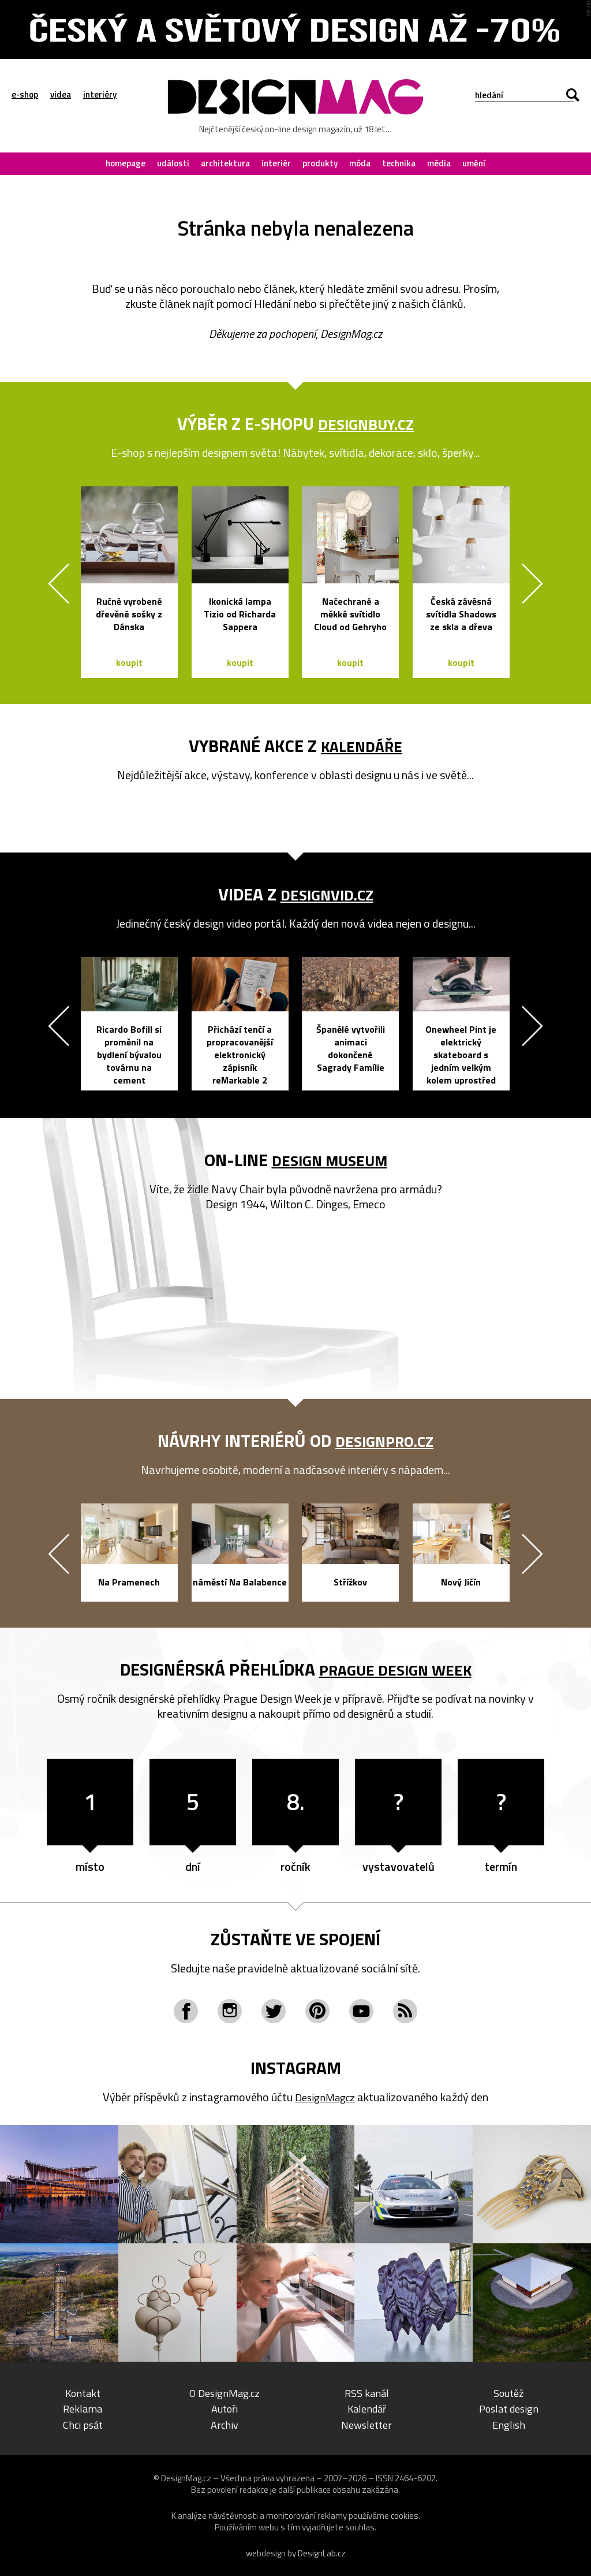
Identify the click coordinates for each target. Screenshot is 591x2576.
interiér (276, 163)
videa (60, 94)
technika (399, 163)
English (509, 2424)
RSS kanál (366, 2393)
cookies (404, 2515)
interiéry (100, 94)
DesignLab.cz (322, 2552)
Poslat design (508, 2408)
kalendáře (361, 745)
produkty (320, 163)
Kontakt (83, 2393)
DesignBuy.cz (366, 423)
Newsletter (366, 2424)
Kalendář (366, 2408)
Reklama (82, 2408)
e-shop (25, 94)
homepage (125, 163)
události (173, 163)
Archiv (225, 2424)
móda (360, 163)
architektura (225, 163)
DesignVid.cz (327, 894)
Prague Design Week (395, 1669)
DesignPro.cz (385, 1440)
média (439, 163)
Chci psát (82, 2424)
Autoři (225, 2408)
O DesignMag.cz (224, 2393)
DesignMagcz (325, 2097)
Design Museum (329, 1159)
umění (473, 163)
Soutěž (509, 2393)
